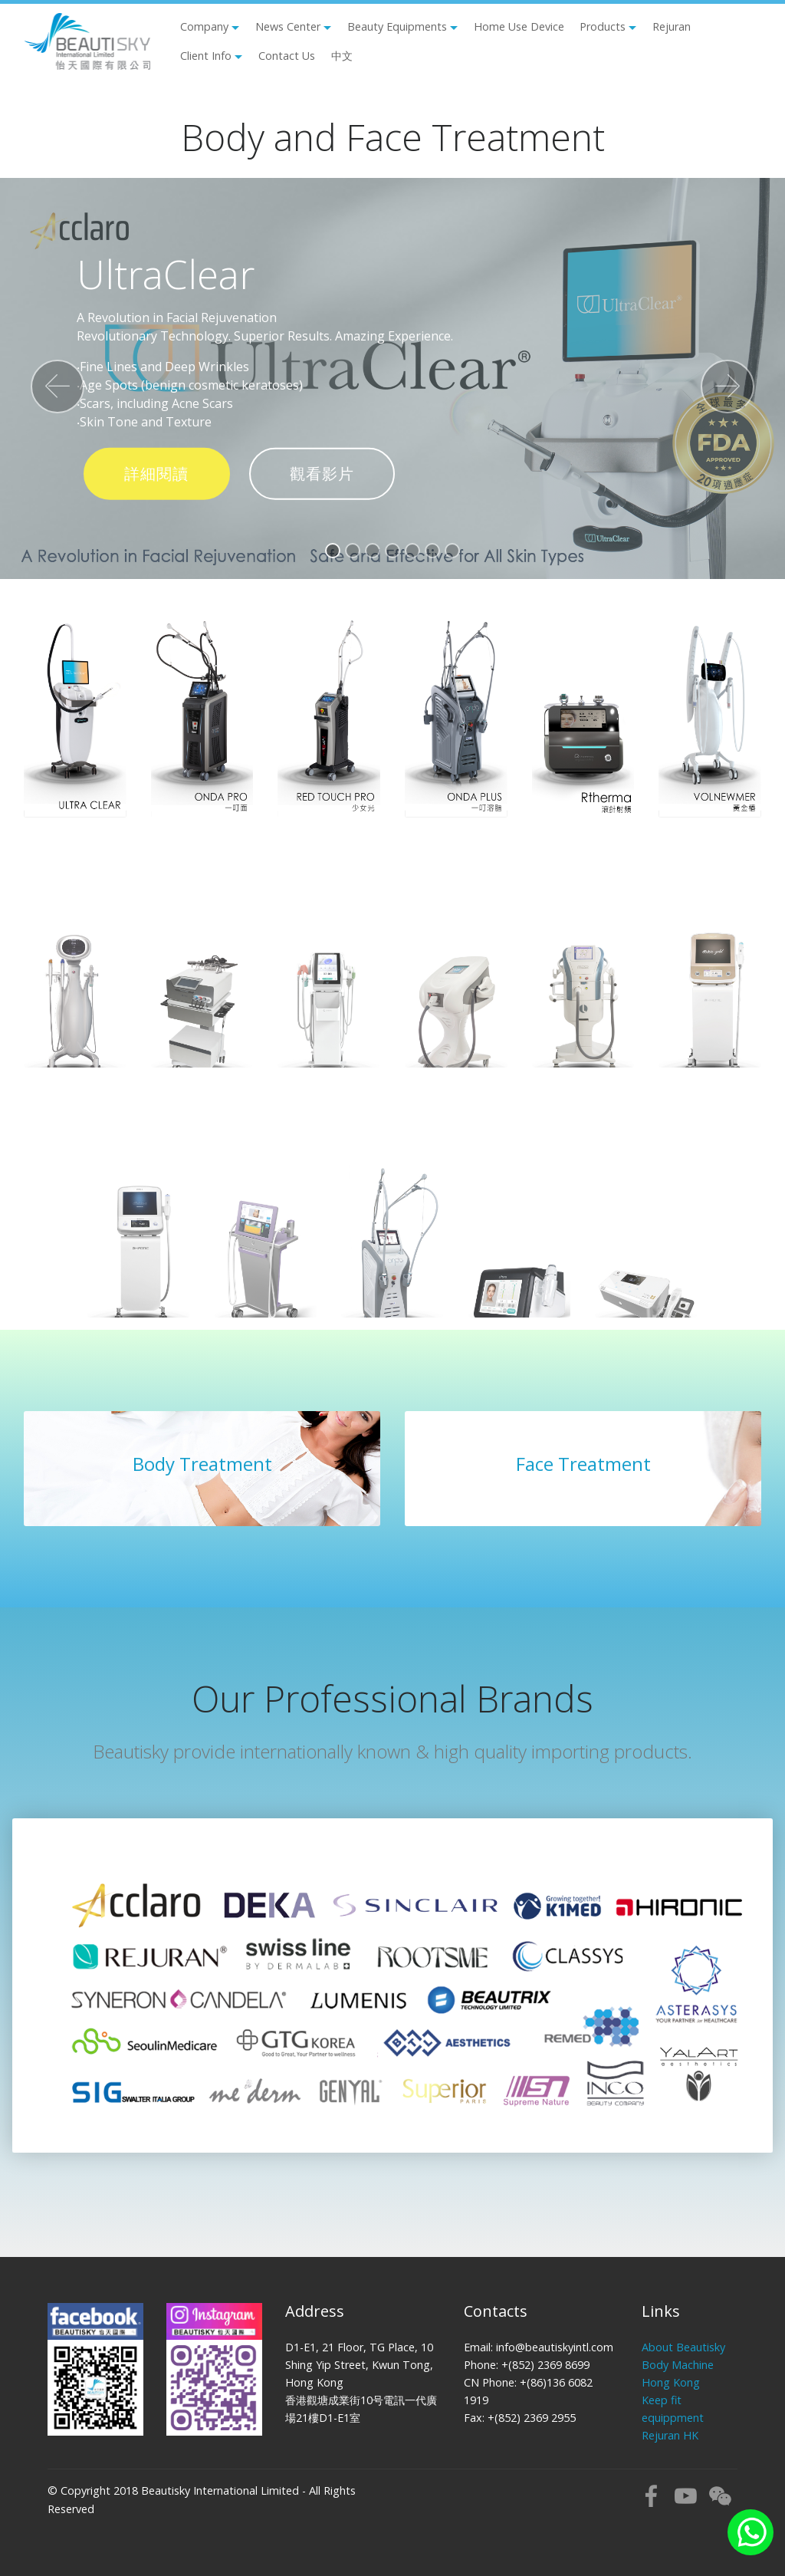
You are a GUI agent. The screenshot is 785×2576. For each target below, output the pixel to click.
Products (603, 26)
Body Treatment (202, 1463)
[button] (57, 386)
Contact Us (286, 55)
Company (204, 26)
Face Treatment (583, 1463)
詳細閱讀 (156, 473)
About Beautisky (683, 2347)
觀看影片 (322, 473)
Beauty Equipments (397, 26)
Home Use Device (519, 26)
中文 (342, 55)
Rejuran (671, 26)
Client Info (206, 55)
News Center (287, 26)
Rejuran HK (670, 2435)
